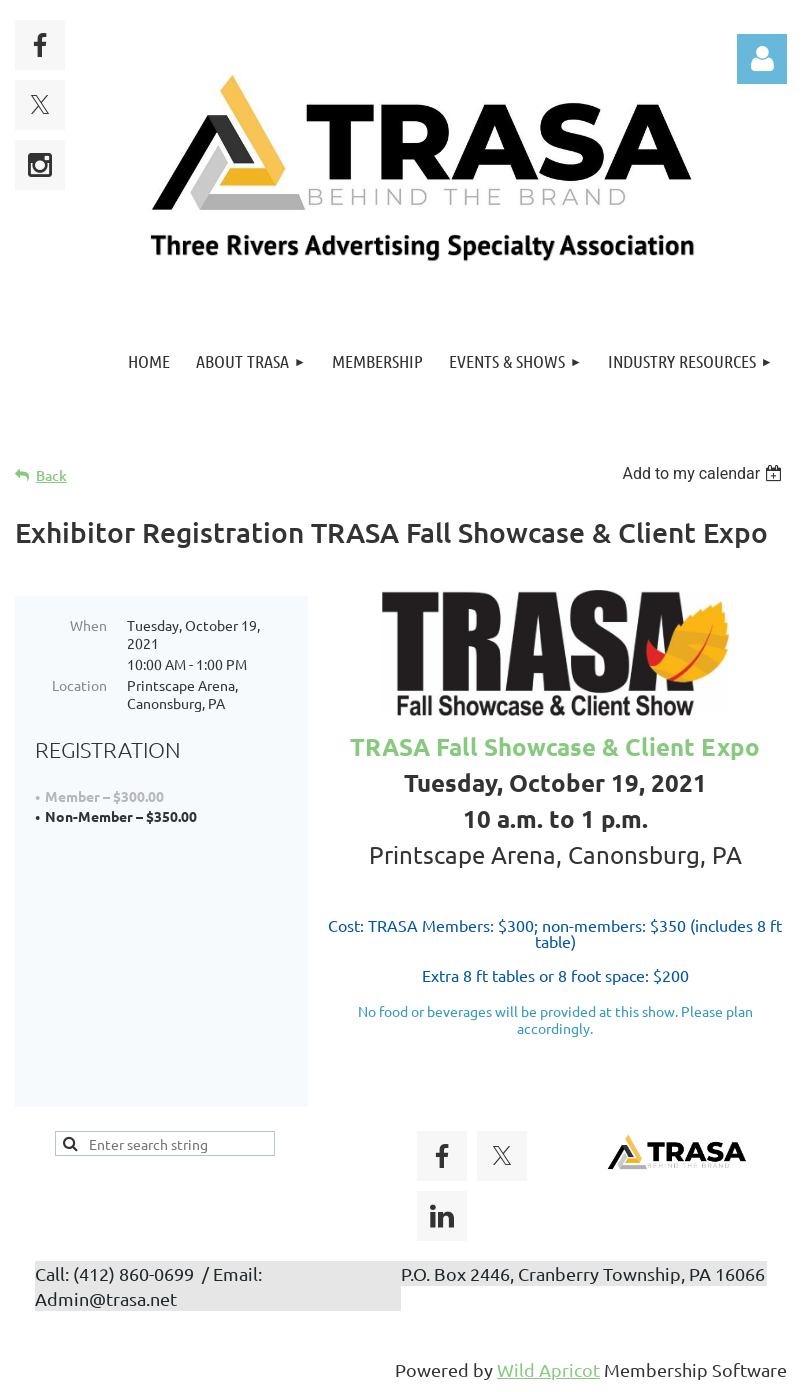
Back (51, 475)
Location (79, 685)
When (88, 625)
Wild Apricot (548, 1366)
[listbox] (704, 473)
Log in (762, 59)
